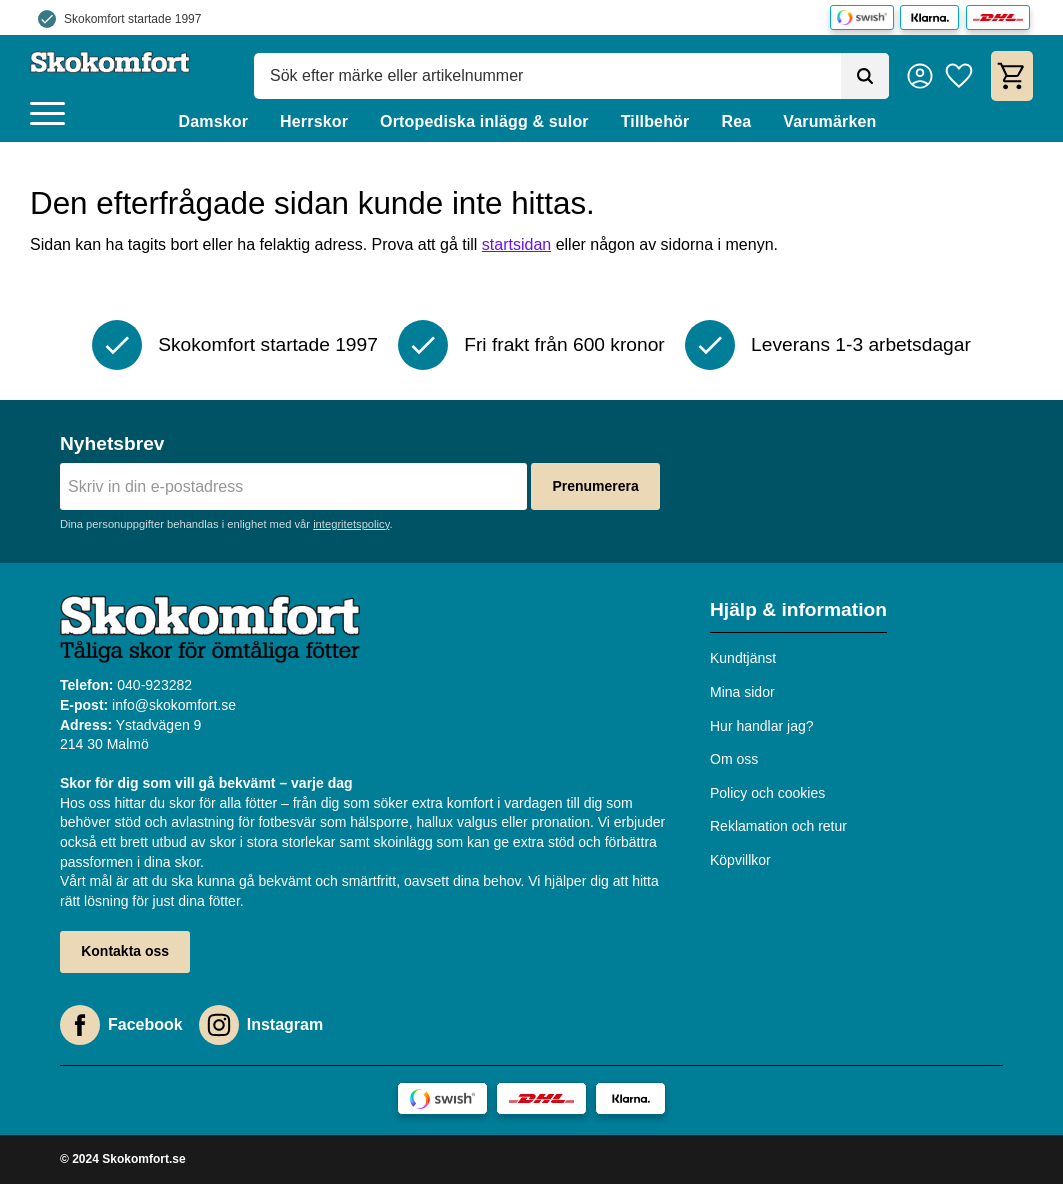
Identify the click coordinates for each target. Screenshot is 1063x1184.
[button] (47, 114)
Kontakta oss (125, 951)
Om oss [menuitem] (734, 759)
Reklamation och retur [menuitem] (778, 826)
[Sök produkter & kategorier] (547, 76)
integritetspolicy (351, 524)
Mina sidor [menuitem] (742, 692)
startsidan (516, 244)
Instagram (285, 1024)
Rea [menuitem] (736, 121)
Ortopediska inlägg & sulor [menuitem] (484, 121)
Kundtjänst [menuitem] (743, 658)
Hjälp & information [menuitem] (798, 609)
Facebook (145, 1024)
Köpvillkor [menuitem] (740, 860)
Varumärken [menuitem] (829, 121)
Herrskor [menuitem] (314, 121)
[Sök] (865, 76)
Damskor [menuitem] (213, 121)
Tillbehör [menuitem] (655, 121)
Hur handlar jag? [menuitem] (762, 726)
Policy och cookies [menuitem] (767, 793)
